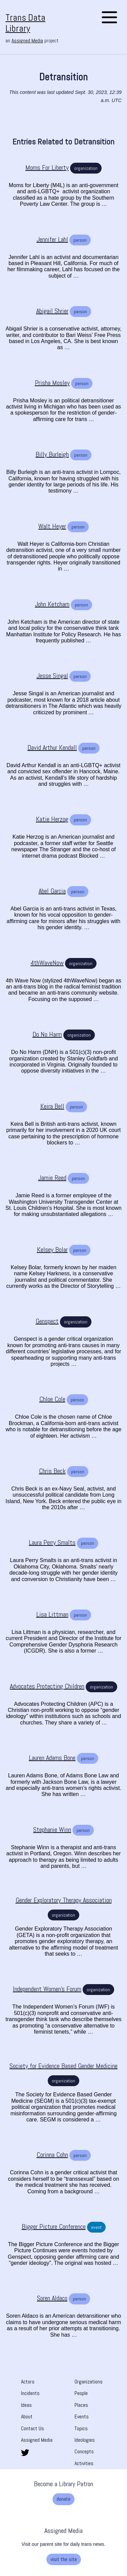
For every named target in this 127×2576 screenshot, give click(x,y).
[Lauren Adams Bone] (52, 1758)
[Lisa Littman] (52, 1614)
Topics (81, 2428)
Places (81, 2405)
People (81, 2393)
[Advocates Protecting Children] (47, 1686)
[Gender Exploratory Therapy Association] (64, 1900)
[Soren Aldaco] (52, 2298)
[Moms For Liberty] (47, 168)
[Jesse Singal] (52, 676)
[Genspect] (47, 1321)
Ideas (26, 2405)
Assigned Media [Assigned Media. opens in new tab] (27, 40)
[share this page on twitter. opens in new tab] (25, 2452)
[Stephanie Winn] (52, 1830)
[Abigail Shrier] (52, 311)
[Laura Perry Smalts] (52, 1542)
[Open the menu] (109, 18)
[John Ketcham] (52, 604)
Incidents (30, 2393)
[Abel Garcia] (52, 891)
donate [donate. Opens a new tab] (63, 2498)
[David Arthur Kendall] (52, 748)
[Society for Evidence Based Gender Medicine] (63, 2066)
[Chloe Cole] (52, 1399)
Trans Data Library (25, 23)
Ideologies (85, 2439)
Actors (28, 2381)
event (96, 2227)
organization (86, 168)
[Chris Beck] (52, 1471)
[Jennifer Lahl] (52, 239)
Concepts (84, 2451)
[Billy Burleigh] (52, 454)
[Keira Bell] (52, 1106)
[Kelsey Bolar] (52, 1250)
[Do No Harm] (47, 1034)
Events (82, 2416)
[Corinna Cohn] (52, 2155)
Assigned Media (36, 2439)
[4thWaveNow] (47, 963)
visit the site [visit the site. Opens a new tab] (63, 2559)
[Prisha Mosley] (52, 383)
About (27, 2416)
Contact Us (32, 2428)
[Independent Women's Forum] (47, 1989)
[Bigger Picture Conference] (54, 2227)
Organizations (89, 2381)
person (80, 240)
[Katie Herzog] (52, 819)
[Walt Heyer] (52, 526)
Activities (84, 2463)
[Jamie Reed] (52, 1178)
